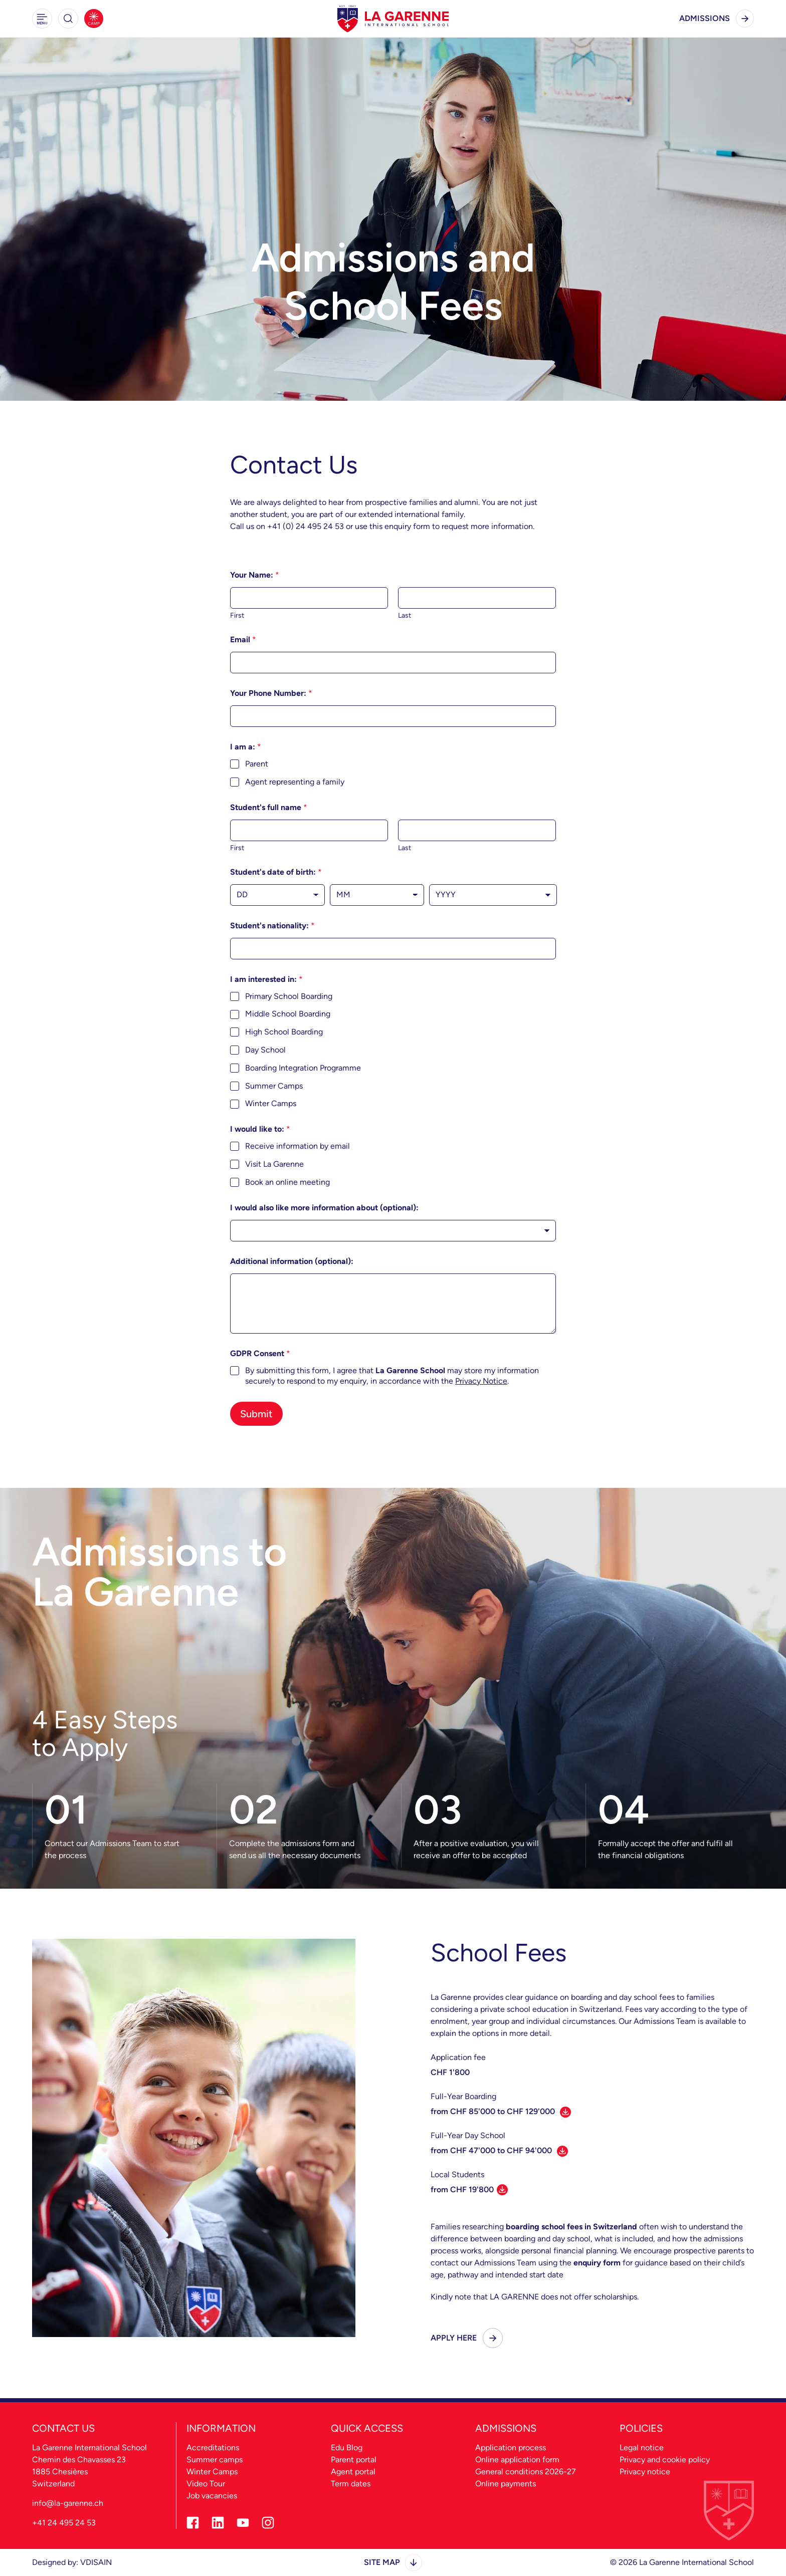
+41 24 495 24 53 (64, 2522)
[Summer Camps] (93, 18)
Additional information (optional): (291, 1261)
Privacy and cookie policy (665, 2459)
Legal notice (642, 2447)
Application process (510, 2447)
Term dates (350, 2483)
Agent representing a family (294, 782)
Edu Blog (346, 2447)
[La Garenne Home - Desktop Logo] (393, 19)
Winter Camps (270, 1103)
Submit (256, 1414)
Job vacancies (211, 2495)
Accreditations (212, 2447)
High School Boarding (284, 1032)
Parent (256, 763)
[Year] (493, 895)
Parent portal (353, 2459)
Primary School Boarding (288, 996)
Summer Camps (274, 1086)
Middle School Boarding (287, 1013)
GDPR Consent (260, 1353)
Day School (265, 1050)
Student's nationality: (272, 925)
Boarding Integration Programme (303, 1068)
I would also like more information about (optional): (324, 1207)
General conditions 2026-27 (525, 2471)
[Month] (377, 895)
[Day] (277, 895)
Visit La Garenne (274, 1164)
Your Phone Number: (271, 693)
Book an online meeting (287, 1182)
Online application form (517, 2459)
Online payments (505, 2483)
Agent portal (353, 2471)
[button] (42, 19)
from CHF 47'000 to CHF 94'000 (499, 2150)
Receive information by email (297, 1146)
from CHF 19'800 (469, 2189)
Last (404, 615)
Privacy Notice (481, 1381)
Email (243, 639)
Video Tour (205, 2483)
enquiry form (597, 2262)
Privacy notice (645, 2471)
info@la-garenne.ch (67, 2503)
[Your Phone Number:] (393, 716)
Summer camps (214, 2459)
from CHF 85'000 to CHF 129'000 (501, 2111)
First (237, 615)
